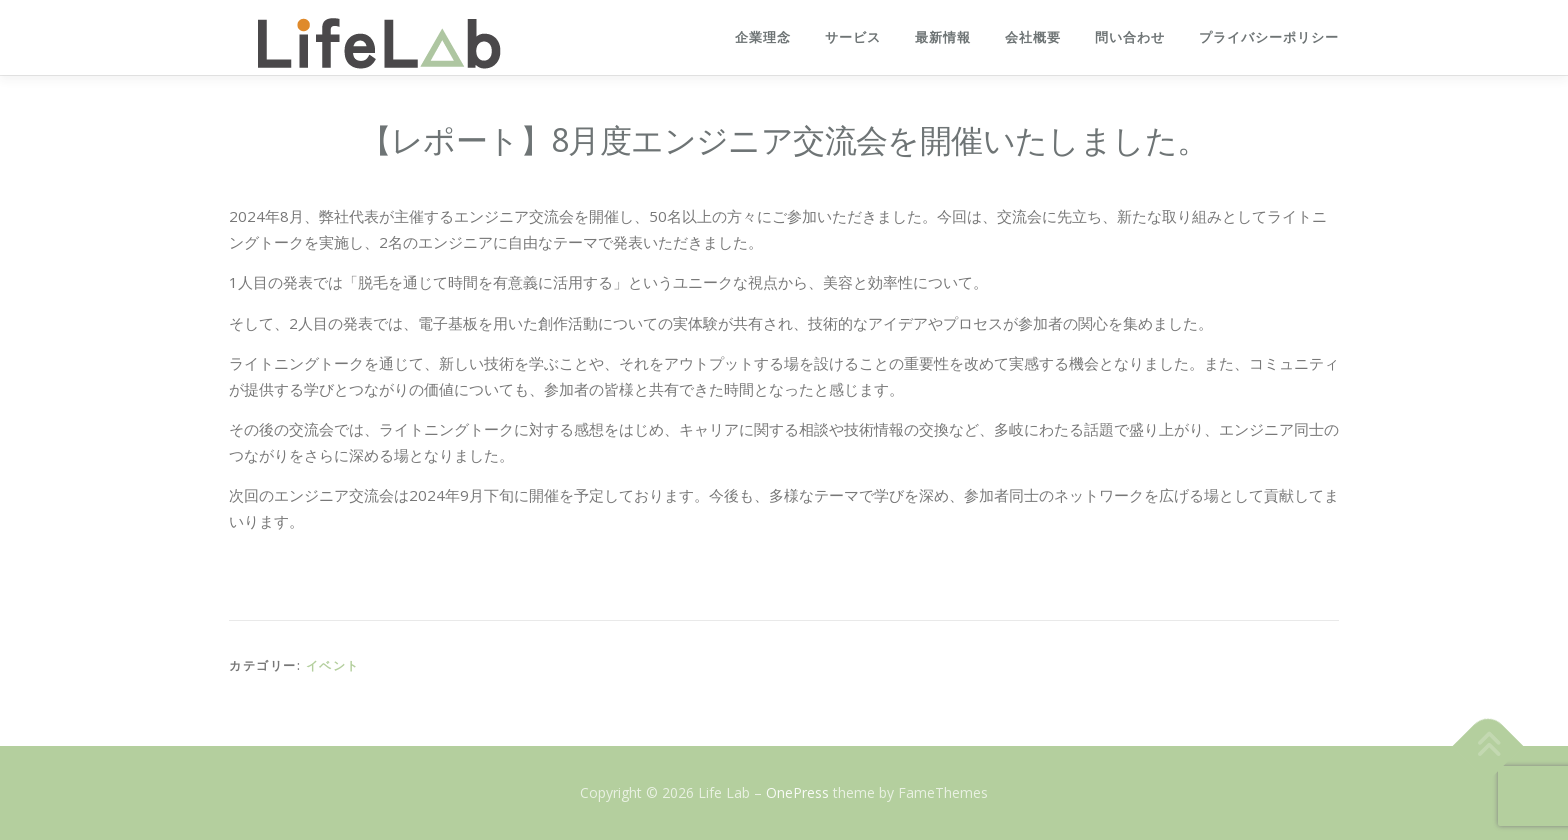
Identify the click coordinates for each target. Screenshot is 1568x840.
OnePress (797, 792)
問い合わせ (1130, 37)
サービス (853, 37)
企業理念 (763, 37)
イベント (333, 665)
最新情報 (943, 37)
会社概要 (1033, 37)
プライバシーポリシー (1269, 37)
